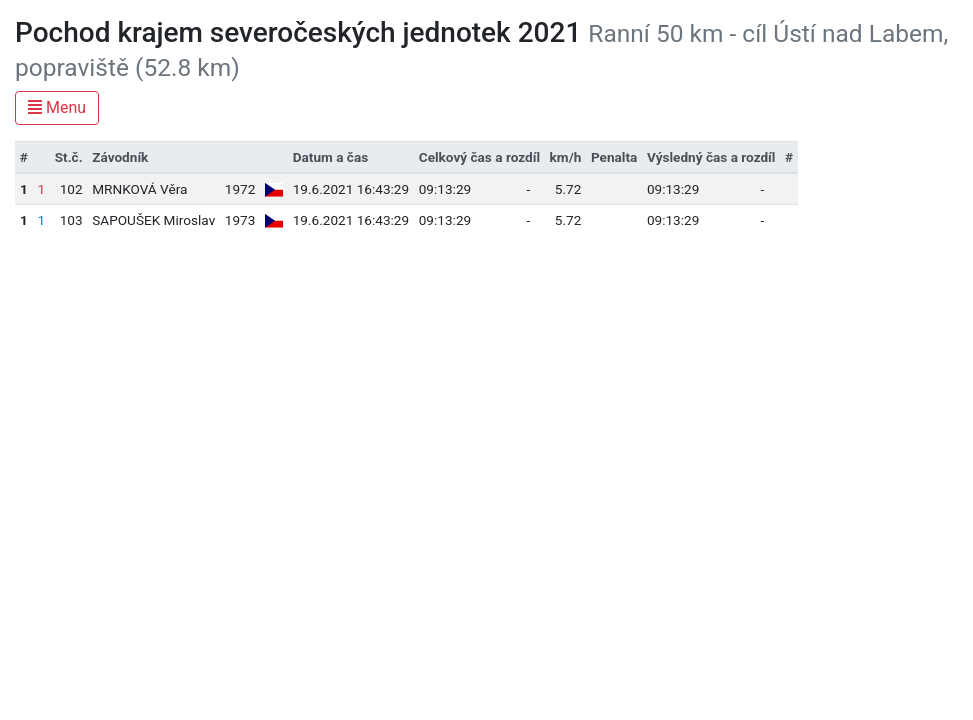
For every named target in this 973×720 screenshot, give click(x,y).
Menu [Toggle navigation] (57, 107)
